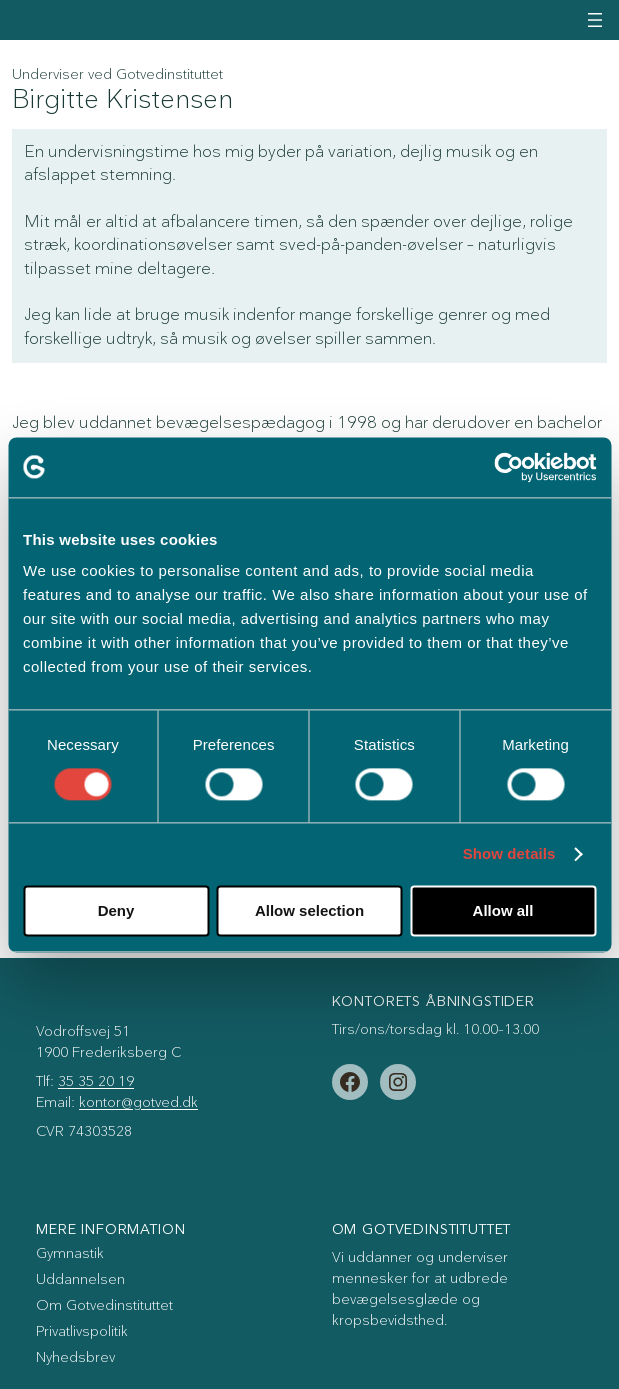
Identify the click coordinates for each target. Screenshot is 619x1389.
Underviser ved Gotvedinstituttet (117, 74)
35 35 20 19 (96, 1081)
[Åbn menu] (595, 20)
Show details (509, 854)
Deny (116, 910)
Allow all (503, 910)
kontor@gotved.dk (138, 1102)
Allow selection (309, 910)
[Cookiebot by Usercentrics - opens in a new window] (508, 467)
